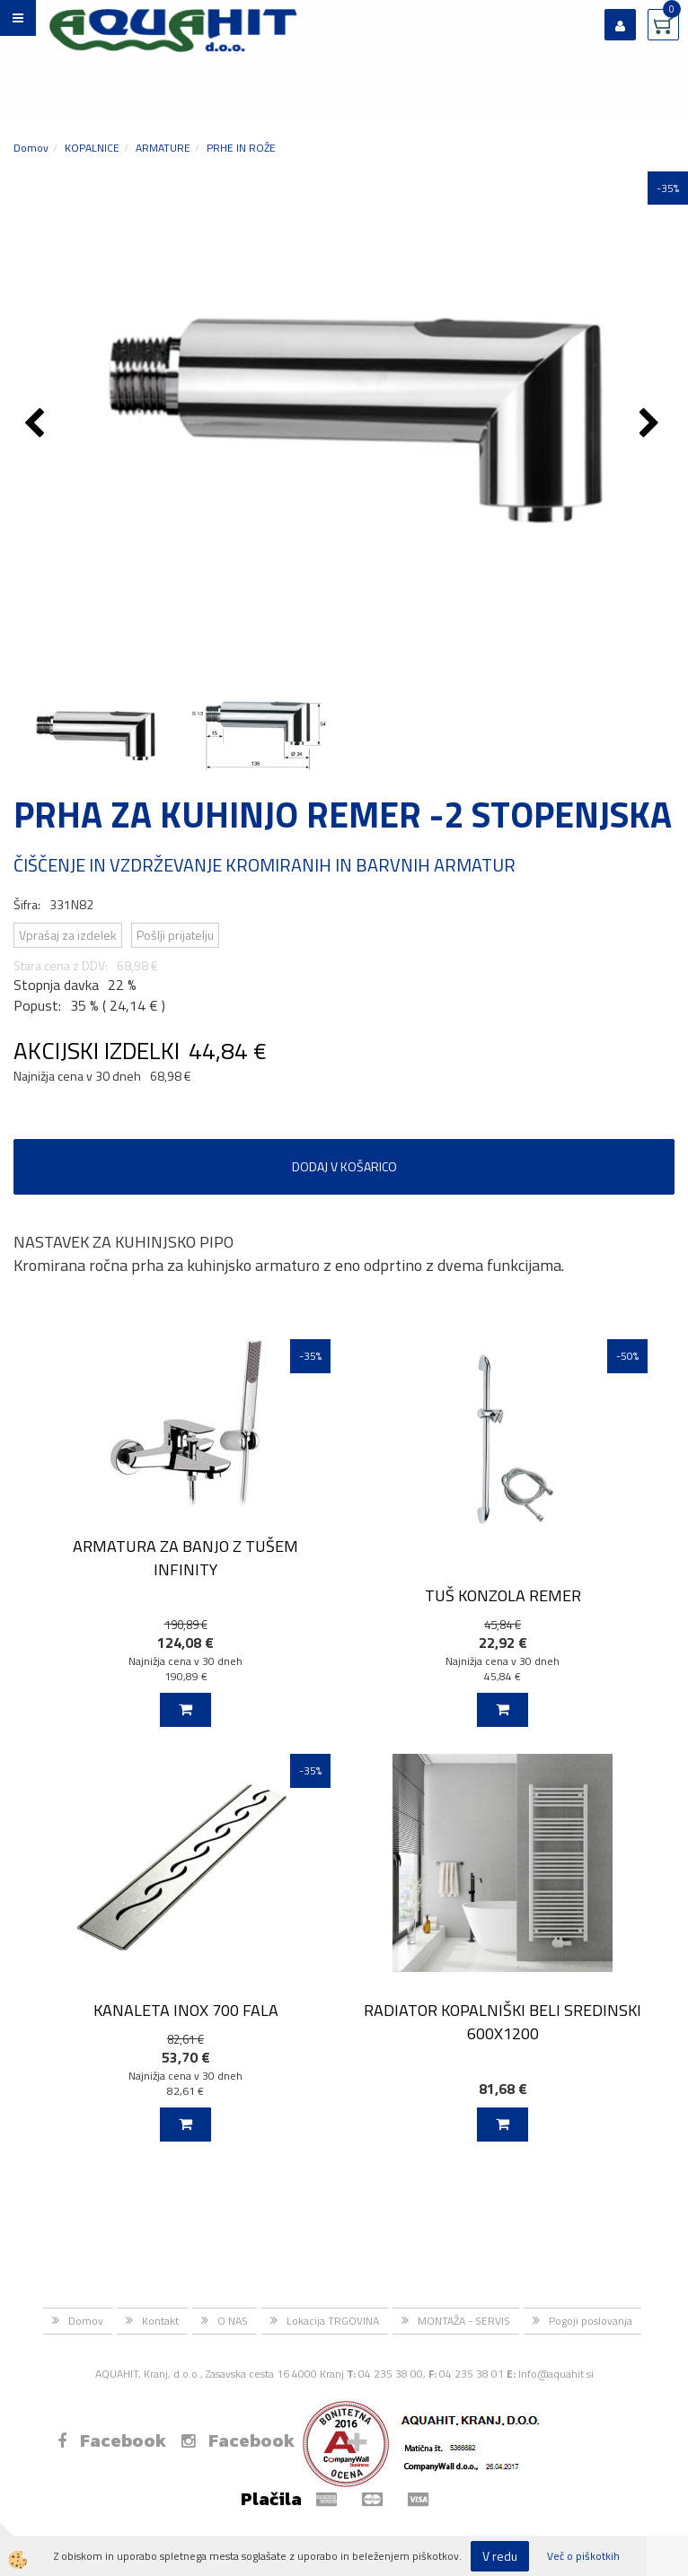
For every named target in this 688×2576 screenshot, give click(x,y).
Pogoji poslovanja (590, 2320)
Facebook (111, 2440)
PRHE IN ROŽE (241, 147)
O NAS (232, 2320)
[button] (652, 424)
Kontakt (160, 2320)
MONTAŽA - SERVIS (464, 2320)
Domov (31, 147)
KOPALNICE (92, 147)
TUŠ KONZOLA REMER (503, 1595)
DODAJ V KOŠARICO (344, 1166)
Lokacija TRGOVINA (333, 2320)
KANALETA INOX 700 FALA (185, 2010)
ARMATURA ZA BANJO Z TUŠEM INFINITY (185, 1557)
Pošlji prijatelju (175, 934)
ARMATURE (163, 147)
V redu (499, 2555)
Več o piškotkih (583, 2555)
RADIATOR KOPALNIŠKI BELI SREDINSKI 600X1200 (502, 2021)
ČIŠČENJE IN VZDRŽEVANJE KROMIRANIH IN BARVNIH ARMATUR (264, 865)
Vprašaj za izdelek (68, 934)
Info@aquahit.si (556, 2373)
